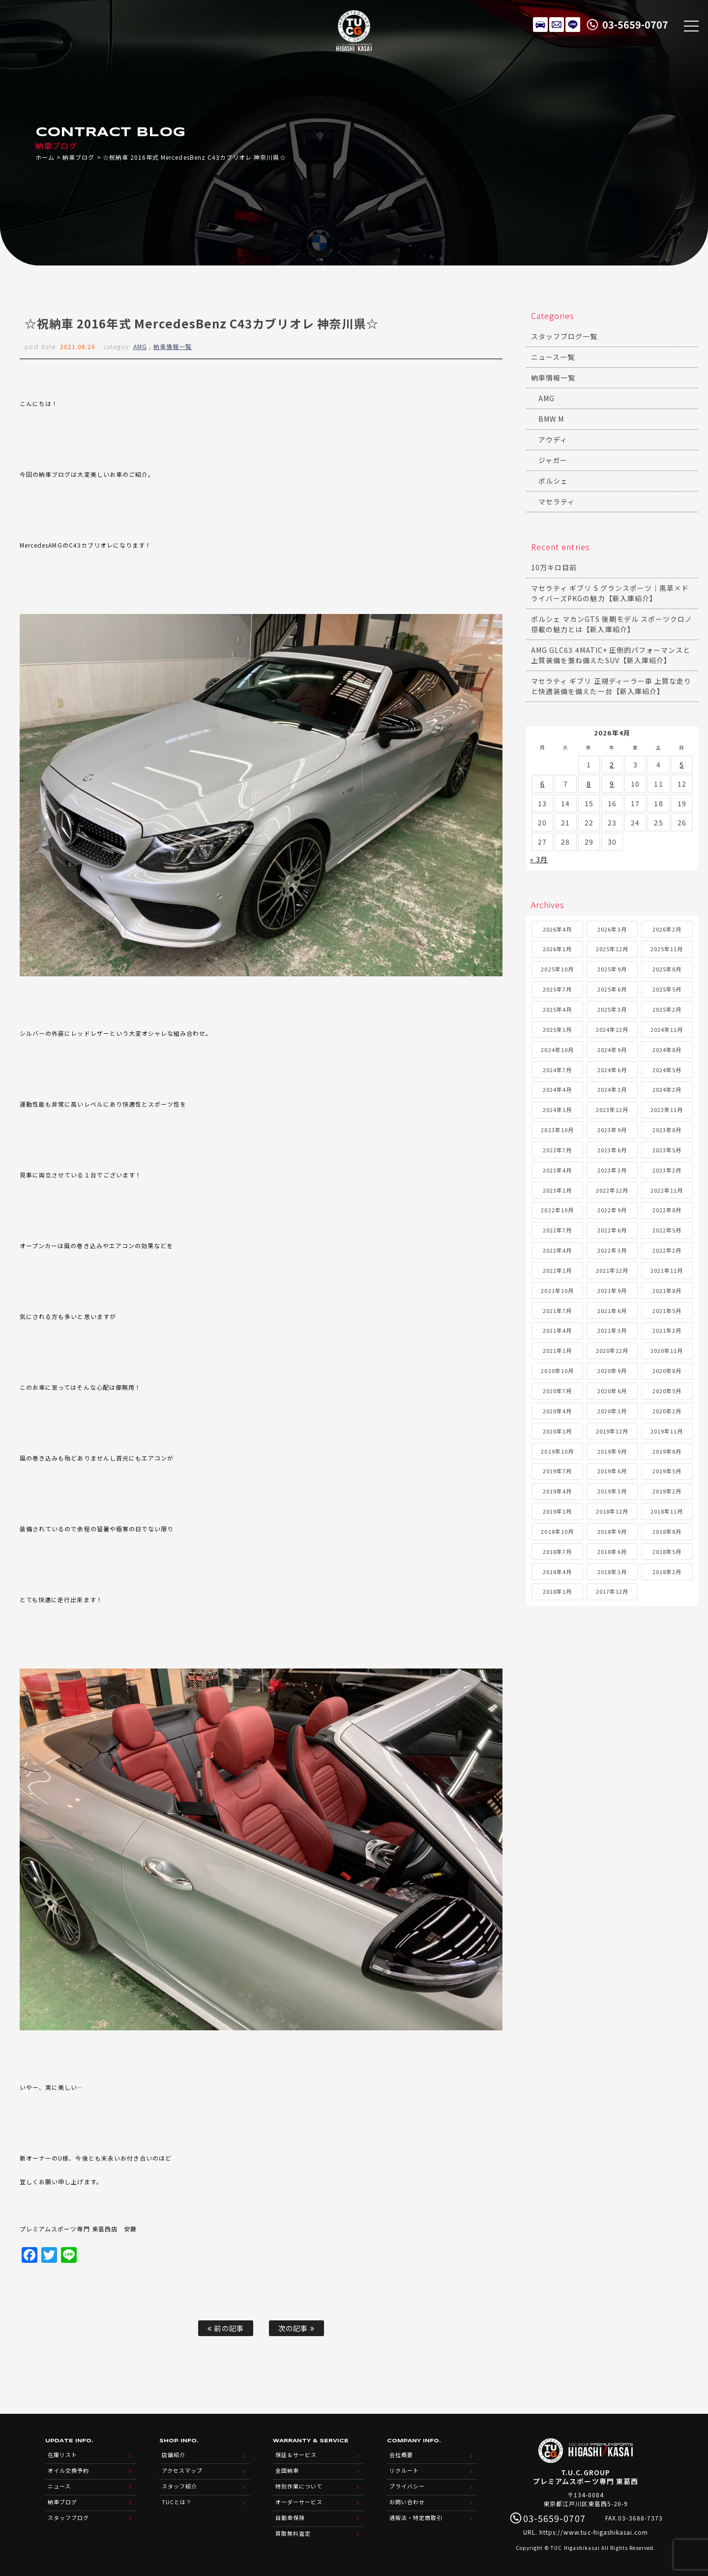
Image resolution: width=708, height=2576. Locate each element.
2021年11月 (666, 1270)
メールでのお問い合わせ (556, 24)
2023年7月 (557, 1150)
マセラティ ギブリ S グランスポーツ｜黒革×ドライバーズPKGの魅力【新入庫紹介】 (610, 593)
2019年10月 (557, 1451)
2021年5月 (666, 1311)
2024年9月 (611, 1050)
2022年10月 (557, 1210)
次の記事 (296, 2328)
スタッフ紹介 (179, 2486)
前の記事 (225, 2328)
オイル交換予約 (68, 2470)
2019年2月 (666, 1491)
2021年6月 (611, 1311)
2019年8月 (666, 1451)
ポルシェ (553, 481)
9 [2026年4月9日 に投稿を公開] (612, 784)
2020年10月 (557, 1371)
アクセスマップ (182, 2470)
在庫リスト (540, 24)
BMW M (551, 419)
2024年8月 (666, 1050)
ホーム (45, 157)
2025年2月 (666, 1009)
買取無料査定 (293, 2533)
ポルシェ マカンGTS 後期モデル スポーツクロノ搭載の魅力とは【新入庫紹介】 (611, 624)
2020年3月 (611, 1411)
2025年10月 (557, 969)
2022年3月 (611, 1250)
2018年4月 (557, 1572)
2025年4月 (557, 1009)
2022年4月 (557, 1250)
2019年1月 (557, 1511)
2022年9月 (611, 1210)
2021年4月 (557, 1330)
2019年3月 (611, 1491)
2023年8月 (666, 1130)
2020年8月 (666, 1371)
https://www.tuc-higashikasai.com (594, 2532)
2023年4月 (557, 1170)
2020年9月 (611, 1371)
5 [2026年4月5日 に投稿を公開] (681, 764)
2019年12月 (612, 1431)
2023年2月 (666, 1170)
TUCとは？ (177, 2502)
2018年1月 (557, 1591)
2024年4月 (557, 1089)
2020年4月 (557, 1411)
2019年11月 (666, 1431)
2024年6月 (611, 1070)
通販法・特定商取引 (415, 2517)
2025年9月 (611, 969)
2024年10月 (557, 1050)
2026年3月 (611, 929)
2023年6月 (611, 1150)
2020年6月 (611, 1391)
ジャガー (552, 460)
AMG (140, 346)
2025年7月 (557, 989)
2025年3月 (611, 1009)
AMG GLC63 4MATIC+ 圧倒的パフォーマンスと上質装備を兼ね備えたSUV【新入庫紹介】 (610, 655)
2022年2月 (666, 1250)
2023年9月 (611, 1130)
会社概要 (401, 2455)
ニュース (59, 2486)
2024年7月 (557, 1070)
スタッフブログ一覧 (564, 336)
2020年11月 (666, 1350)
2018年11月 (666, 1511)
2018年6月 (611, 1551)
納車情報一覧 (172, 346)
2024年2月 (666, 1089)
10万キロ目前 (554, 567)
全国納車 (287, 2470)
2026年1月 (557, 949)
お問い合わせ (407, 2502)
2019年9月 (611, 1451)
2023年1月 (557, 1190)
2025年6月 (611, 989)
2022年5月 (666, 1230)
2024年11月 (666, 1029)
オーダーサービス (299, 2502)
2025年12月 (612, 949)
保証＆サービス (296, 2455)
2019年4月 (557, 1491)
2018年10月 (557, 1531)
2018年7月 (557, 1551)
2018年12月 (612, 1511)
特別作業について (299, 2486)
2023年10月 (557, 1130)
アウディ (552, 439)
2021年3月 (611, 1330)
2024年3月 (611, 1089)
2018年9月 (611, 1531)
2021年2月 (666, 1330)
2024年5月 (666, 1070)
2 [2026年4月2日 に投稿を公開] (612, 764)
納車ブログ (78, 157)
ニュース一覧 (553, 357)
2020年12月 (612, 1350)
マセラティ (556, 501)
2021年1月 (557, 1350)
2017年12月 (612, 1591)
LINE (572, 24)
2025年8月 (666, 969)
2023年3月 (611, 1170)
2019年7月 (557, 1471)
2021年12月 (612, 1270)
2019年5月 (666, 1471)
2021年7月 (557, 1311)
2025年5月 (666, 989)
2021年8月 (666, 1290)
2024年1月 (557, 1109)
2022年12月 (612, 1190)
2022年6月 (611, 1230)
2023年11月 (666, 1109)
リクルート (404, 2470)
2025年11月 (666, 949)
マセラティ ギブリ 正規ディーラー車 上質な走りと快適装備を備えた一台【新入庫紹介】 (611, 686)
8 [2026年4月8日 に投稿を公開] (589, 784)
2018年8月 (666, 1531)
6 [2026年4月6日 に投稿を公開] (542, 784)
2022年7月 (557, 1230)
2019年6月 (611, 1471)
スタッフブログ (68, 2517)
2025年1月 (557, 1029)
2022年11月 (666, 1190)
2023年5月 (666, 1150)
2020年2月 (666, 1411)
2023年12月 (612, 1109)
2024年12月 (612, 1029)
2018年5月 (666, 1551)
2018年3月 (611, 1572)
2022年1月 (557, 1270)
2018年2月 (666, 1572)
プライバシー (407, 2486)
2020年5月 (666, 1391)
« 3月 (539, 859)
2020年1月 (557, 1431)
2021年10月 (557, 1290)
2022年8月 (666, 1210)
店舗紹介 (173, 2455)
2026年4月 (557, 929)
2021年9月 (611, 1290)
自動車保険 (290, 2517)
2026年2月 (666, 929)
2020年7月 (557, 1391)
